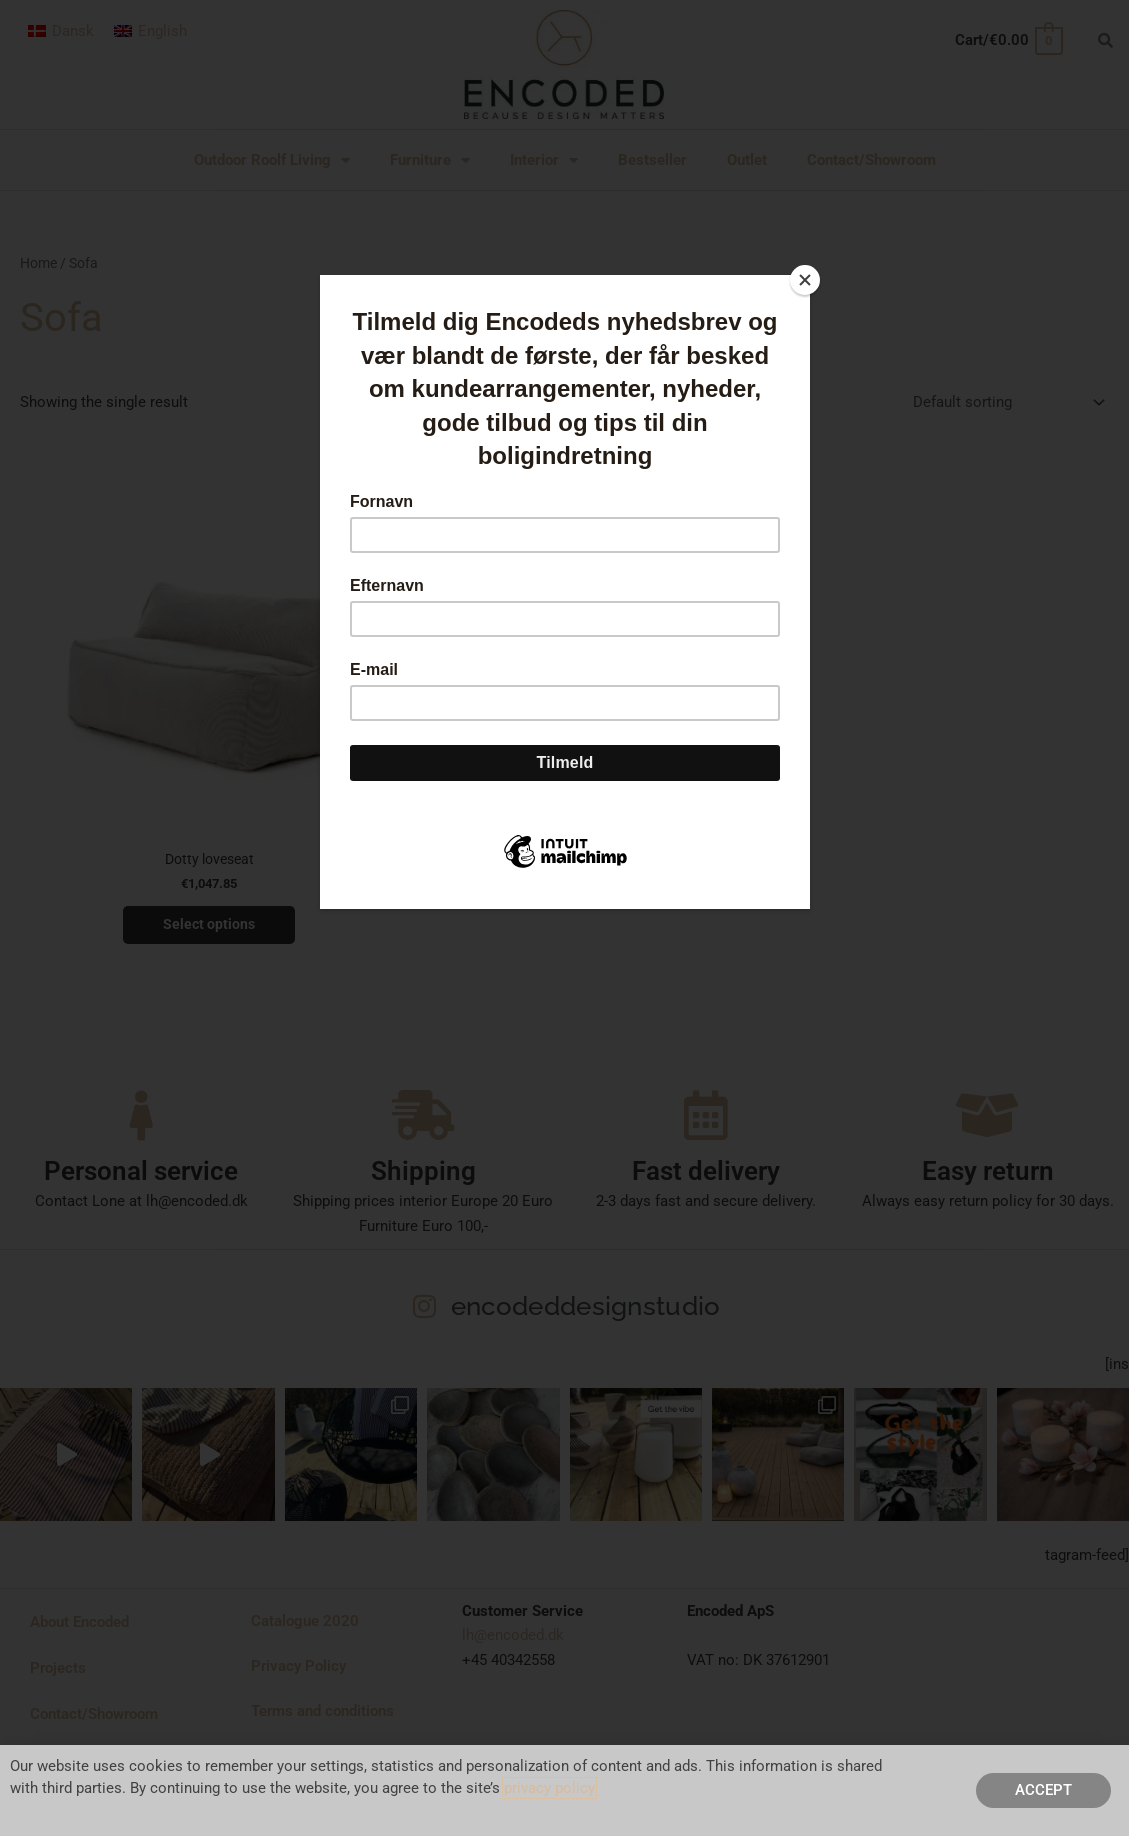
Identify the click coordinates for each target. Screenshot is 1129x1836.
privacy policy (549, 1788)
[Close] (805, 280)
